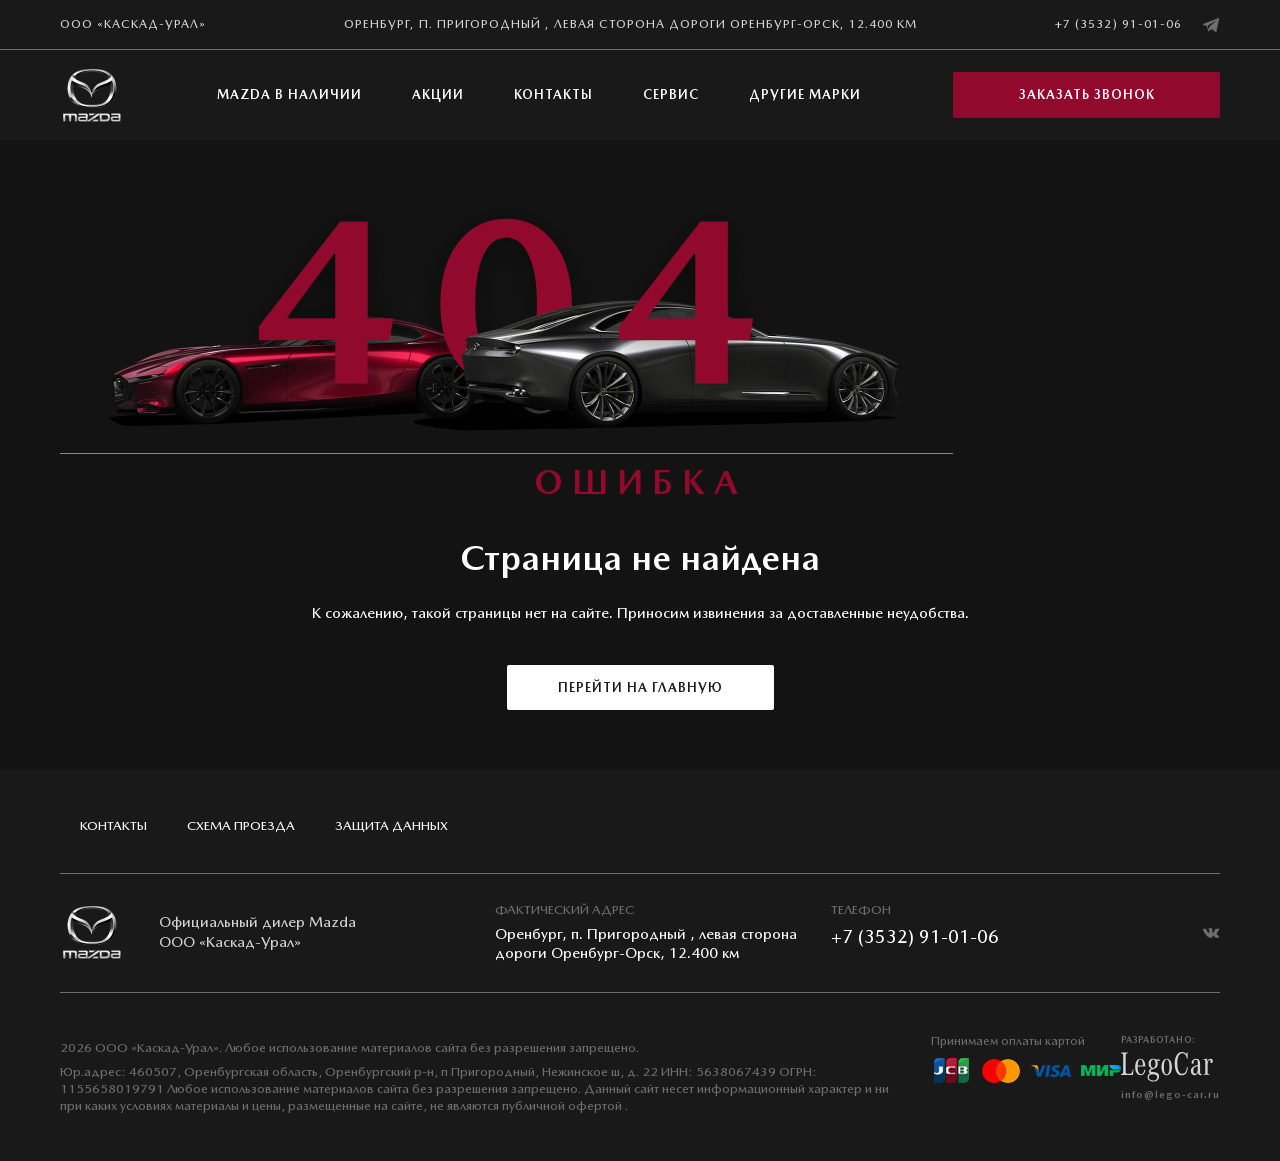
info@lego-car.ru (1170, 1094)
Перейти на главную (640, 687)
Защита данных (391, 825)
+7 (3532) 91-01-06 (1118, 24)
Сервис (671, 94)
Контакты (553, 94)
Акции (438, 94)
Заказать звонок (1087, 94)
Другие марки (805, 94)
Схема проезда (241, 825)
